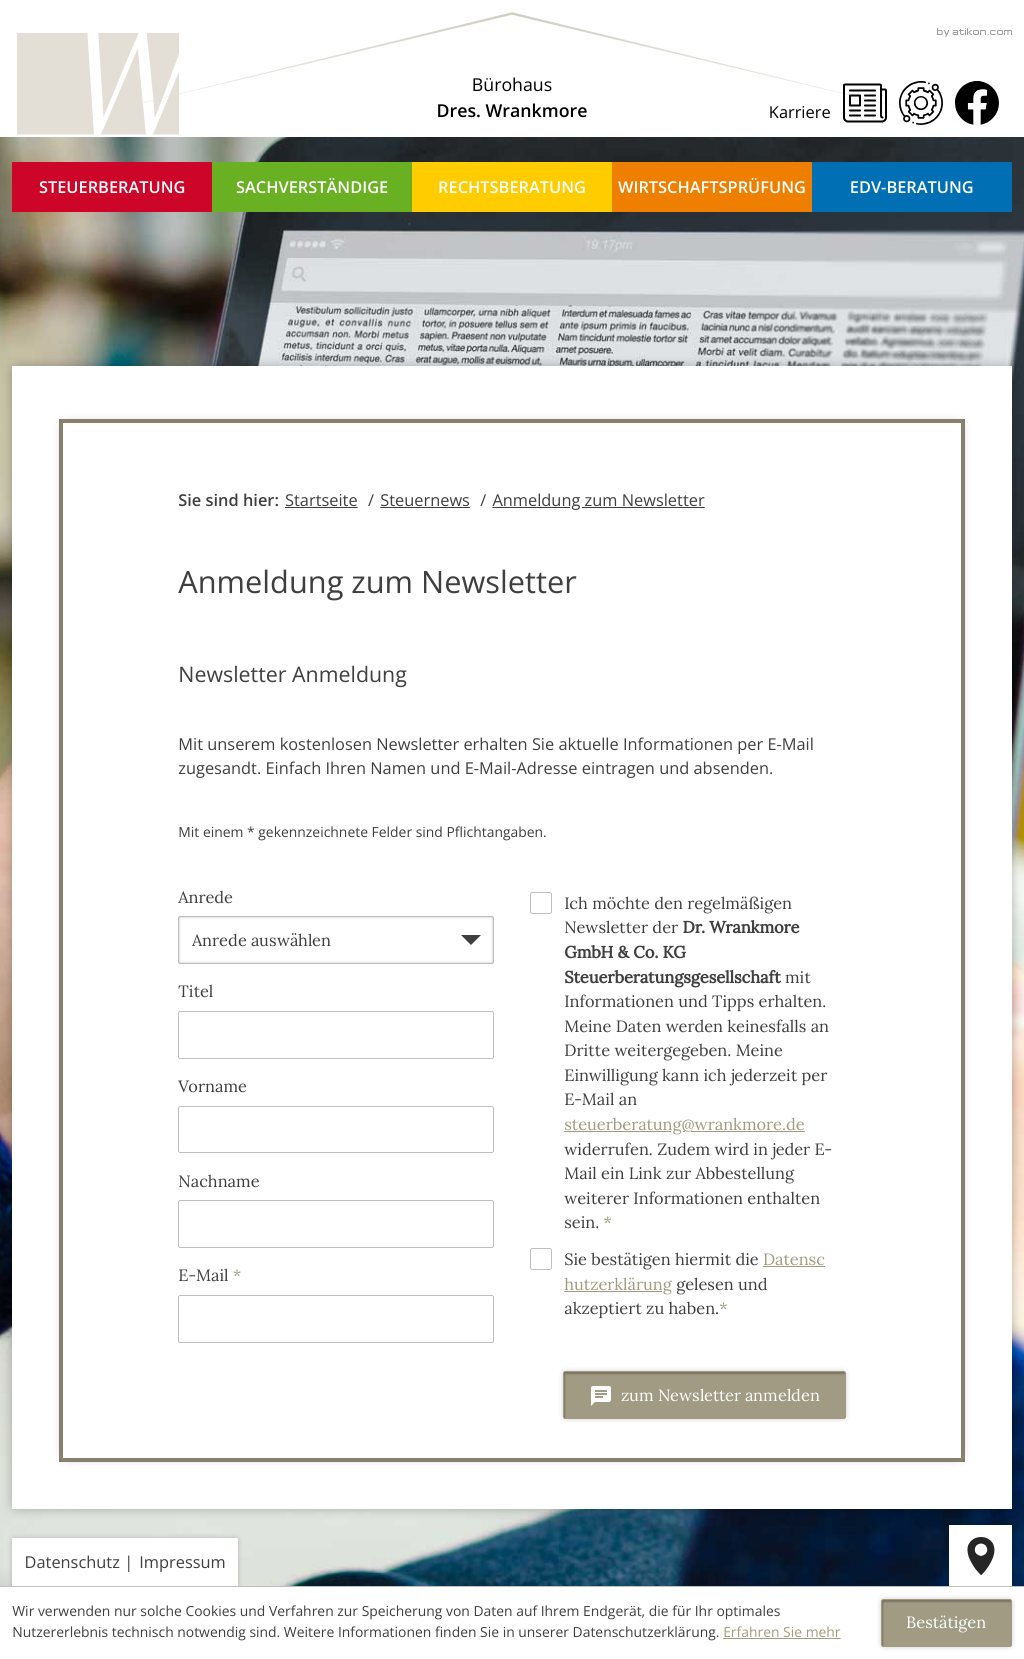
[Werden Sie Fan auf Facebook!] (977, 103)
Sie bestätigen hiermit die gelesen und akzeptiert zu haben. (694, 1284)
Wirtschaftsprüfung (712, 186)
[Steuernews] (865, 103)
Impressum (182, 1561)
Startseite (321, 499)
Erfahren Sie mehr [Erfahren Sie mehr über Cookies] (781, 1632)
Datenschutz (72, 1561)
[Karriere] (806, 112)
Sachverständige (312, 186)
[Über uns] (512, 98)
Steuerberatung (112, 186)
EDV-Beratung (912, 186)
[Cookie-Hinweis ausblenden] (946, 1623)
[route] (980, 1556)
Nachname (218, 1182)
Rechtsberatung (512, 186)
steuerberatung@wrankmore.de (684, 1125)
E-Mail (209, 1276)
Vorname (212, 1087)
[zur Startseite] (95, 85)
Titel (195, 992)
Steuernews (425, 499)
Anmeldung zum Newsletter (598, 499)
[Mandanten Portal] (921, 103)
